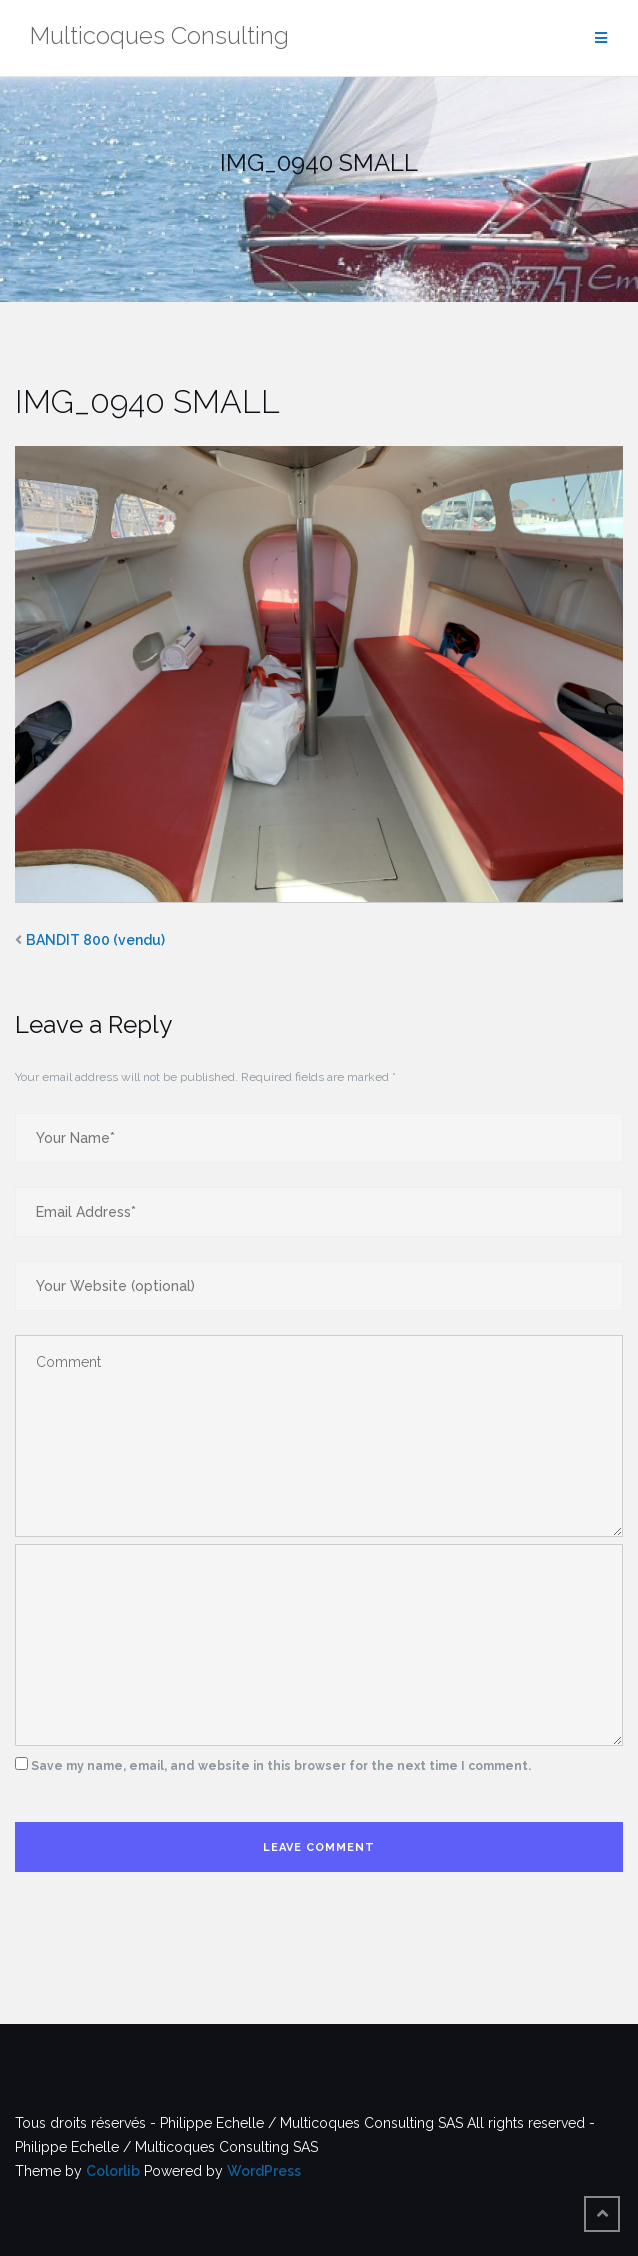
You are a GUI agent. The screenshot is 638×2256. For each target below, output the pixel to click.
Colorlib (113, 2171)
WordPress (264, 2171)
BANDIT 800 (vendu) (95, 940)
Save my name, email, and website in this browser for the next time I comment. (281, 1766)
